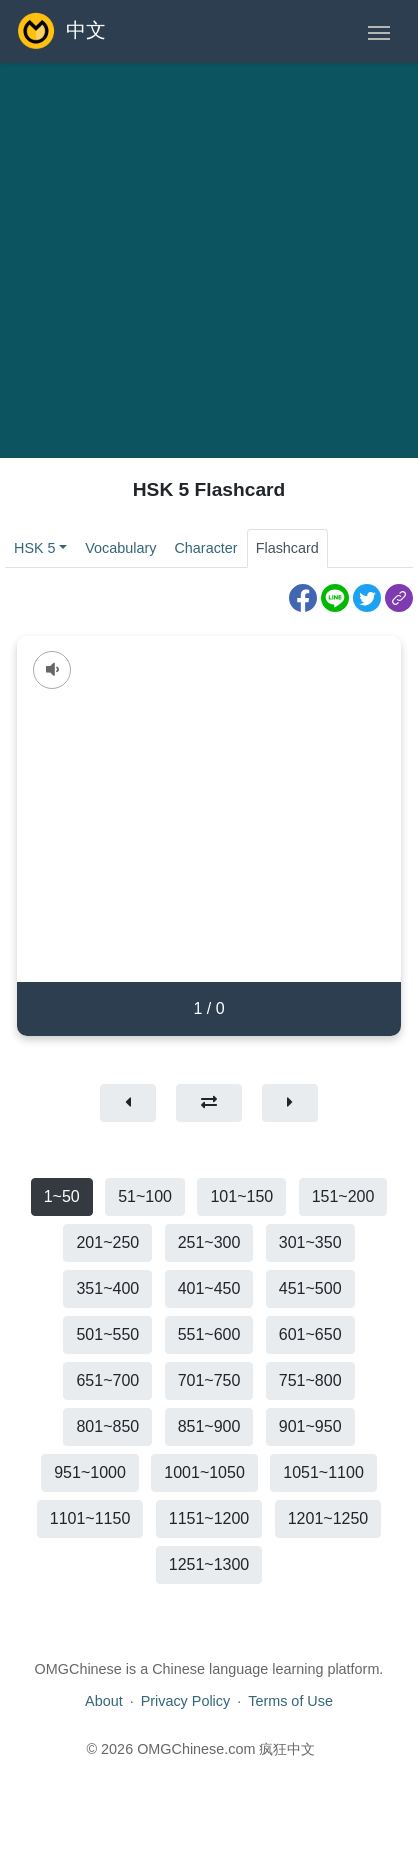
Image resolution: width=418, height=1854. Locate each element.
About (104, 1701)
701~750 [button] (209, 1380)
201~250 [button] (107, 1242)
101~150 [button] (241, 1196)
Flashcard (287, 548)
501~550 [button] (107, 1334)
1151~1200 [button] (209, 1518)
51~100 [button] (145, 1196)
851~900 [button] (209, 1426)
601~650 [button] (310, 1334)
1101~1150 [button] (90, 1518)
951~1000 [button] (90, 1472)
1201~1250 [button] (328, 1518)
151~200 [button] (343, 1196)
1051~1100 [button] (323, 1472)
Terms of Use (290, 1701)
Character (205, 548)
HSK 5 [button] (35, 548)
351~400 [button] (107, 1288)
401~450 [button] (209, 1288)
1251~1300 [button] (209, 1564)
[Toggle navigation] (379, 31)
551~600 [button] (209, 1334)
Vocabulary (120, 548)
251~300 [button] (209, 1242)
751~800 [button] (310, 1380)
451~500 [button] (310, 1288)
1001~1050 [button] (204, 1472)
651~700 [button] (107, 1380)
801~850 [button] (107, 1426)
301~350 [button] (310, 1242)
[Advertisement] (187, 260)
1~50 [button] (62, 1196)
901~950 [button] (310, 1426)
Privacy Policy (186, 1701)
